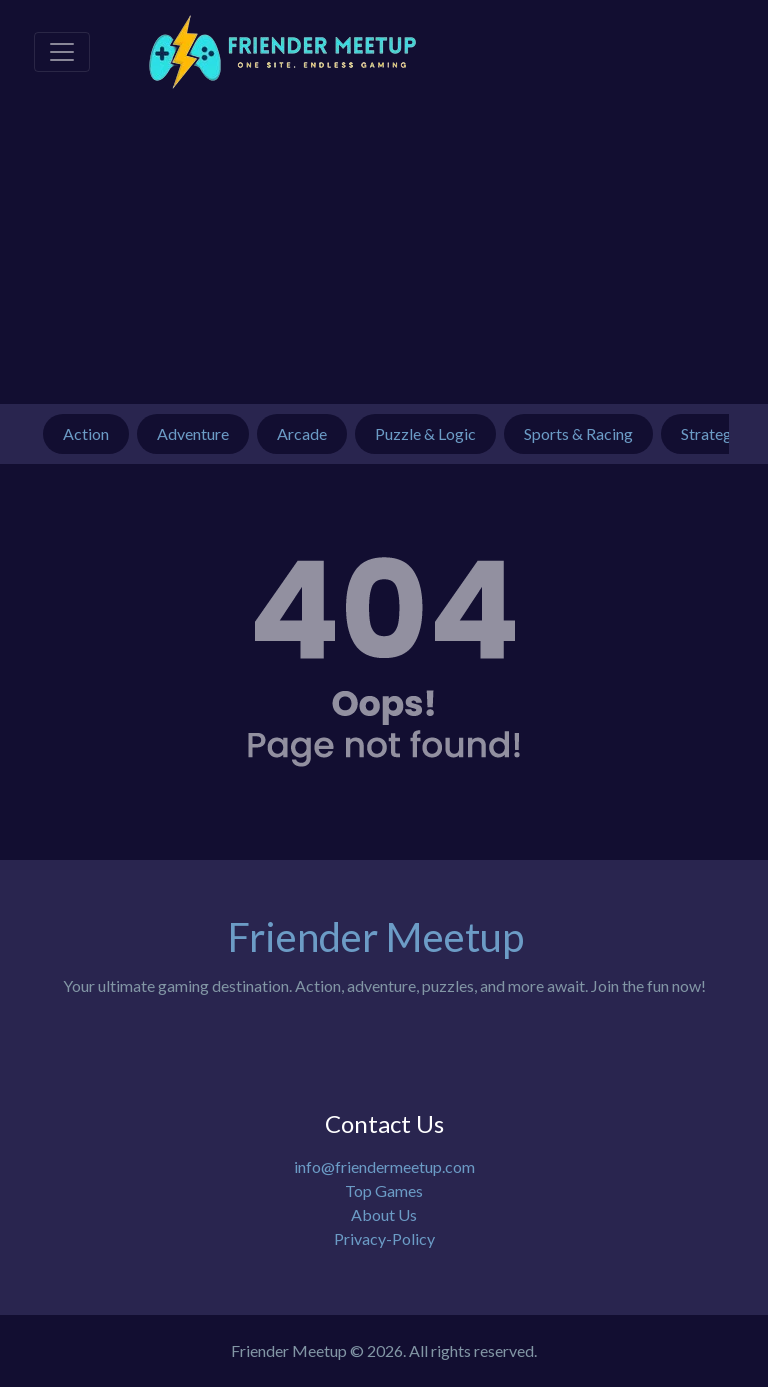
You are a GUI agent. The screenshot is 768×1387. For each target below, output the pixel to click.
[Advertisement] (384, 254)
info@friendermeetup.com (384, 1166)
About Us (384, 1214)
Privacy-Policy (384, 1238)
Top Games (384, 1190)
